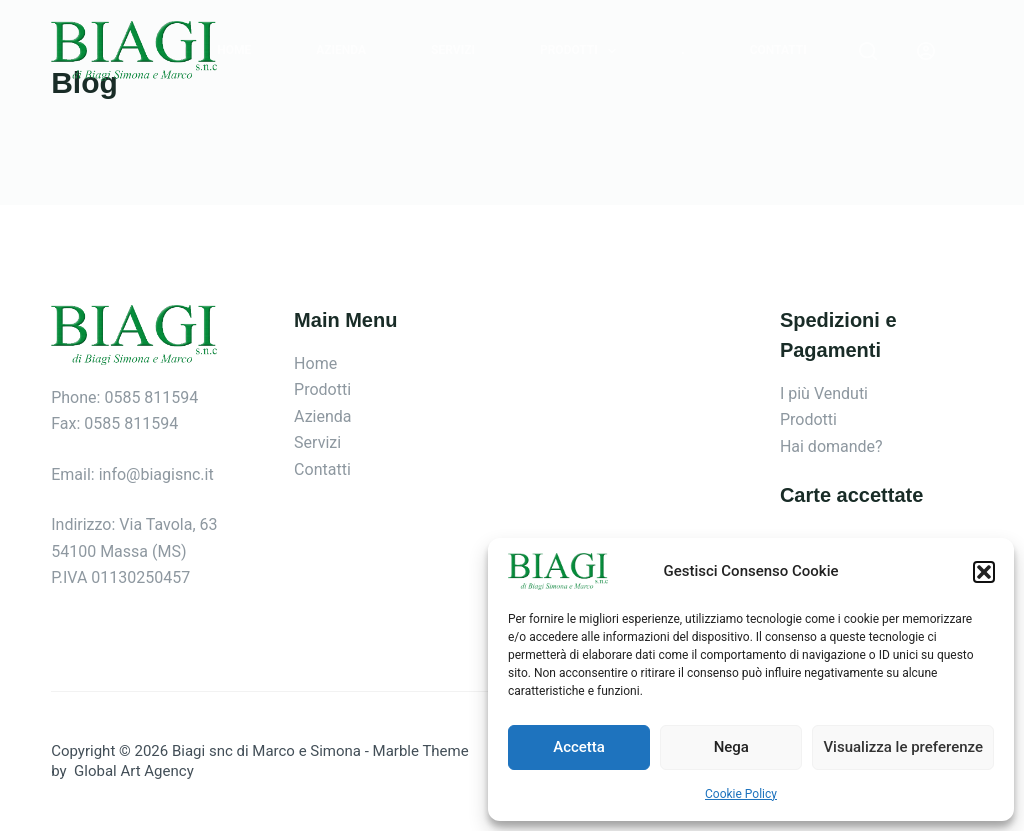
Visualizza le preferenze (903, 747)
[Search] (868, 51)
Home (234, 50)
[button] (984, 572)
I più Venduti (824, 393)
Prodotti (582, 51)
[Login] (926, 51)
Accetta (579, 747)
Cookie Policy (741, 794)
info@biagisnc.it (156, 474)
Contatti (778, 50)
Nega (731, 747)
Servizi (453, 50)
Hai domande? (831, 446)
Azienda (341, 50)
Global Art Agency (131, 771)
